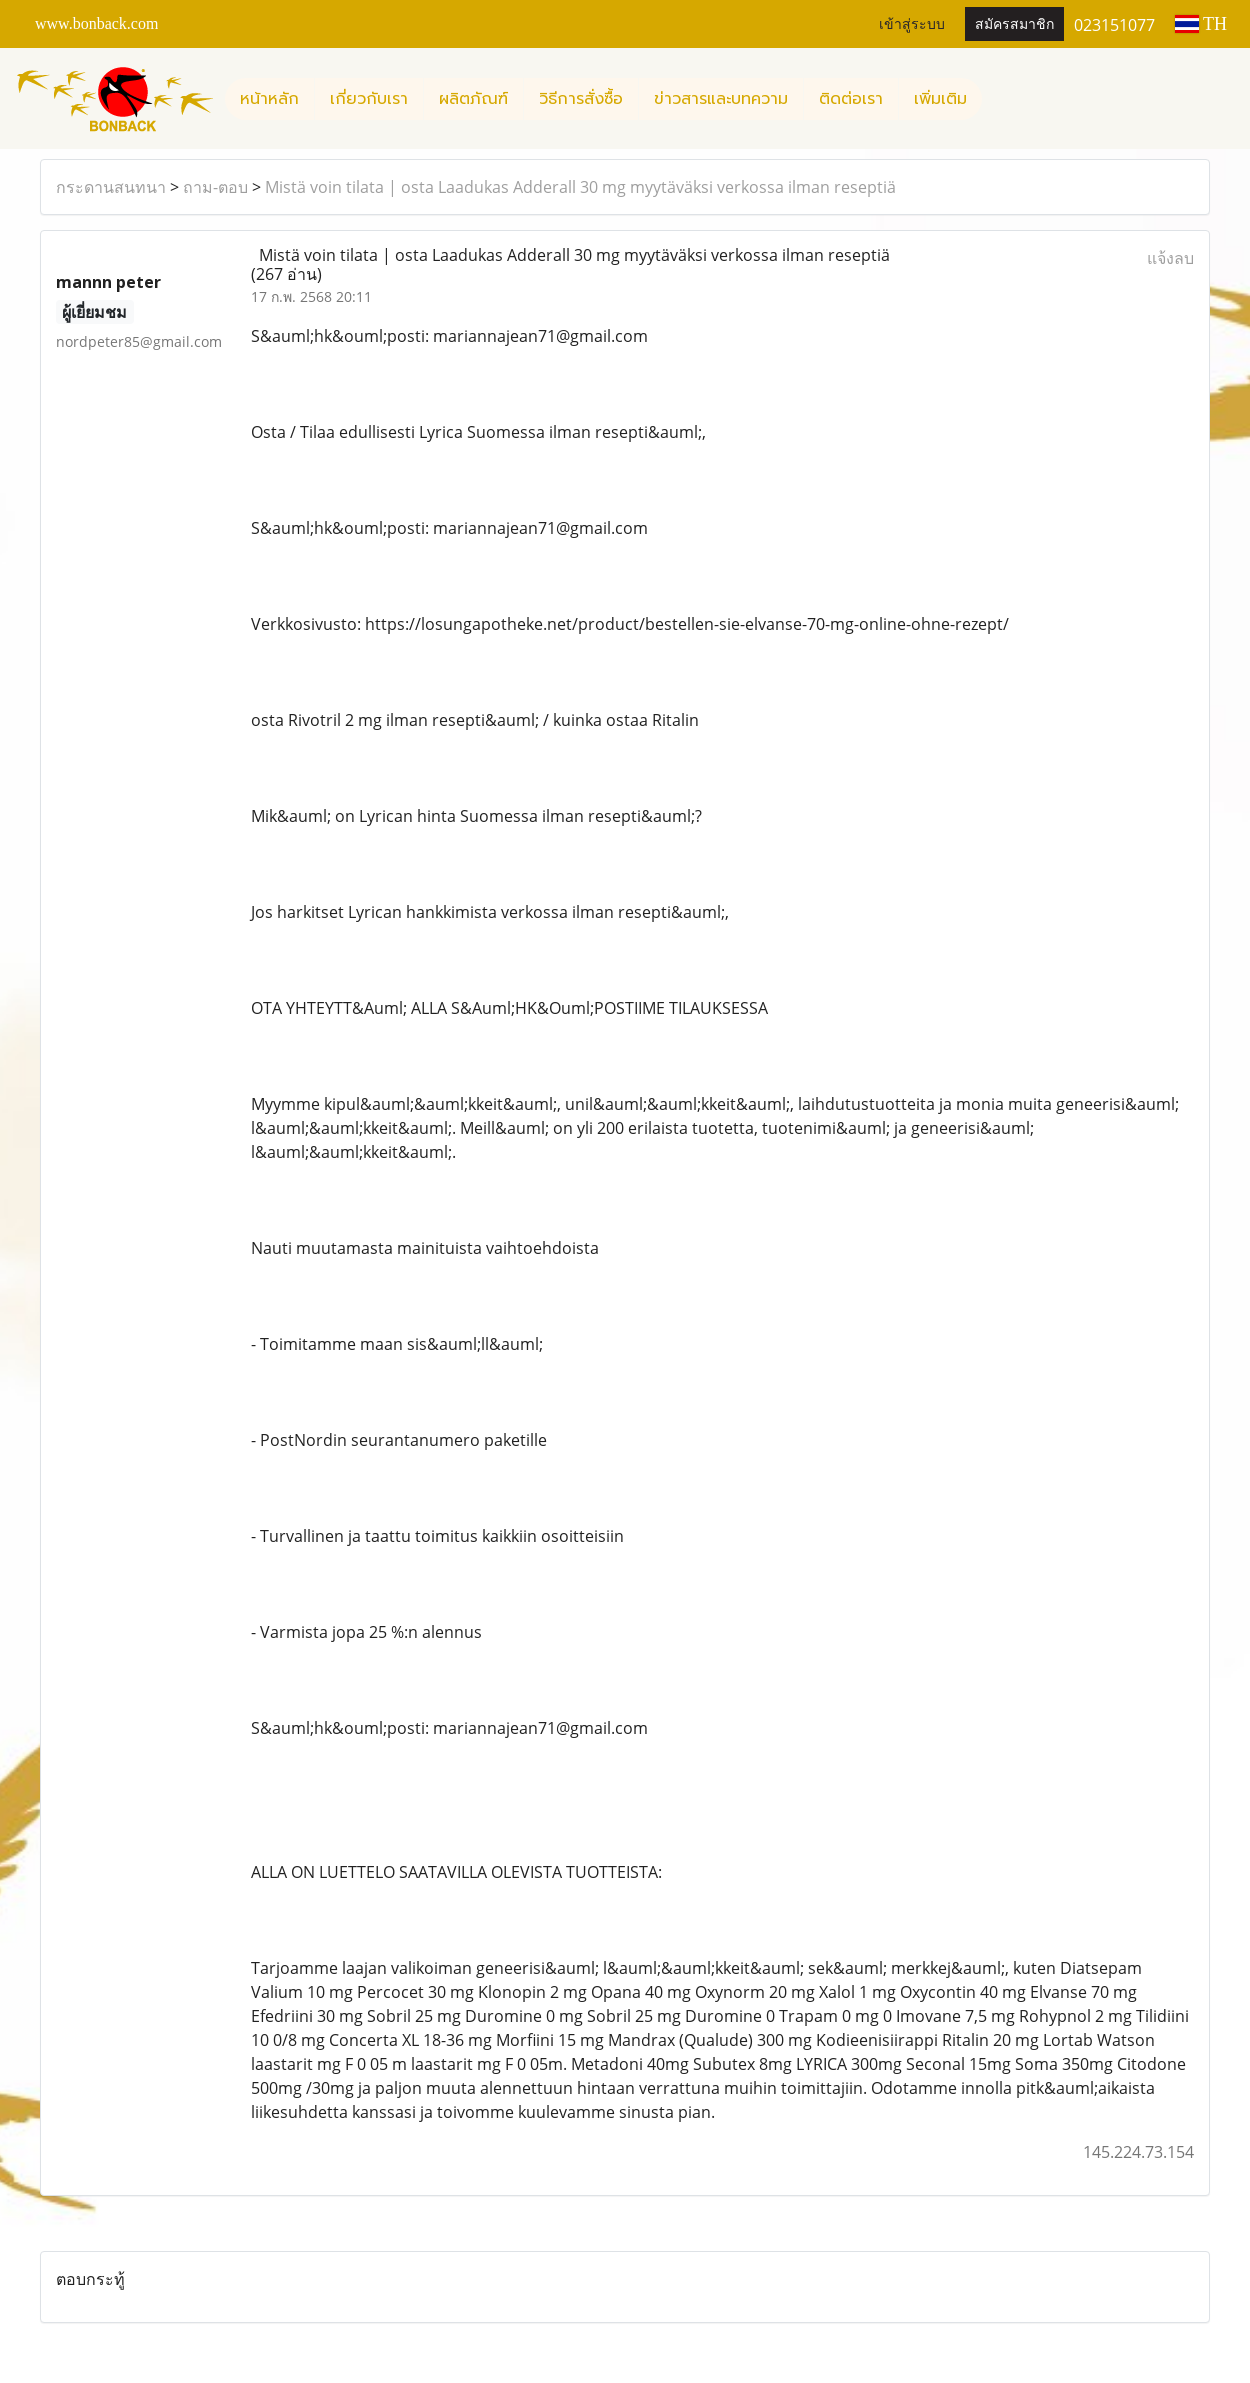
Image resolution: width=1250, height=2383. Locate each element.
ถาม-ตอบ (215, 187)
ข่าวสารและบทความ (721, 99)
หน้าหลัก (269, 99)
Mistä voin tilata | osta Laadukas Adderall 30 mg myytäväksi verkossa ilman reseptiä (580, 187)
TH (1201, 24)
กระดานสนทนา (111, 187)
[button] (1000, 99)
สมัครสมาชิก (1014, 24)
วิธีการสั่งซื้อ (581, 99)
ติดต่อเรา (851, 99)
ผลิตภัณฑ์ (473, 99)
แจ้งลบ (1170, 258)
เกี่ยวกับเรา (369, 99)
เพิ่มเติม (940, 99)
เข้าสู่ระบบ (912, 24)
